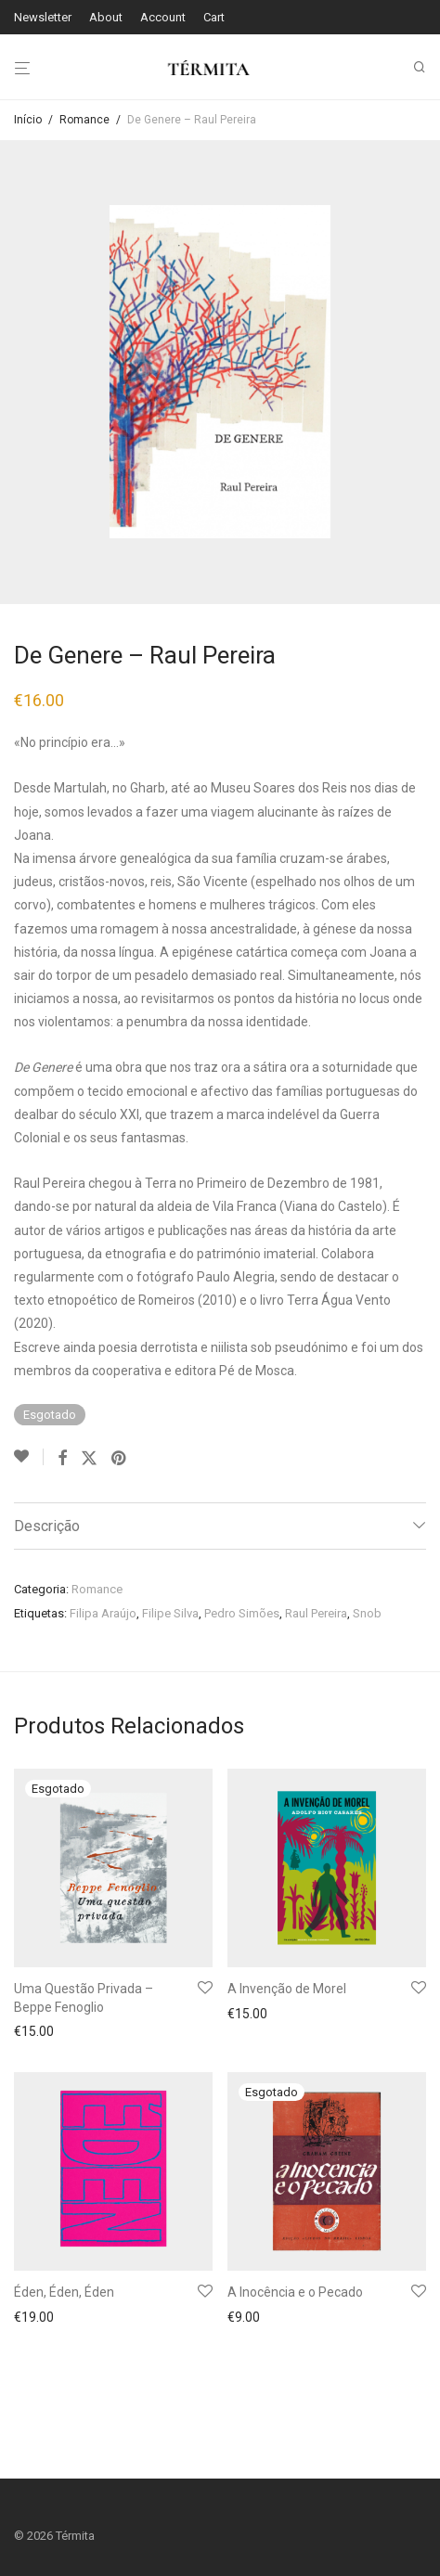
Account (163, 17)
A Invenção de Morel (286, 1988)
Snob (367, 1613)
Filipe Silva (170, 1613)
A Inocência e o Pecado (295, 2292)
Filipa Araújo (103, 1613)
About (106, 17)
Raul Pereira (316, 1613)
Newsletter (42, 17)
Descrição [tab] (47, 1526)
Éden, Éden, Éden (64, 2292)
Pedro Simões (241, 1613)
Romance (84, 119)
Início (28, 119)
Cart (214, 17)
